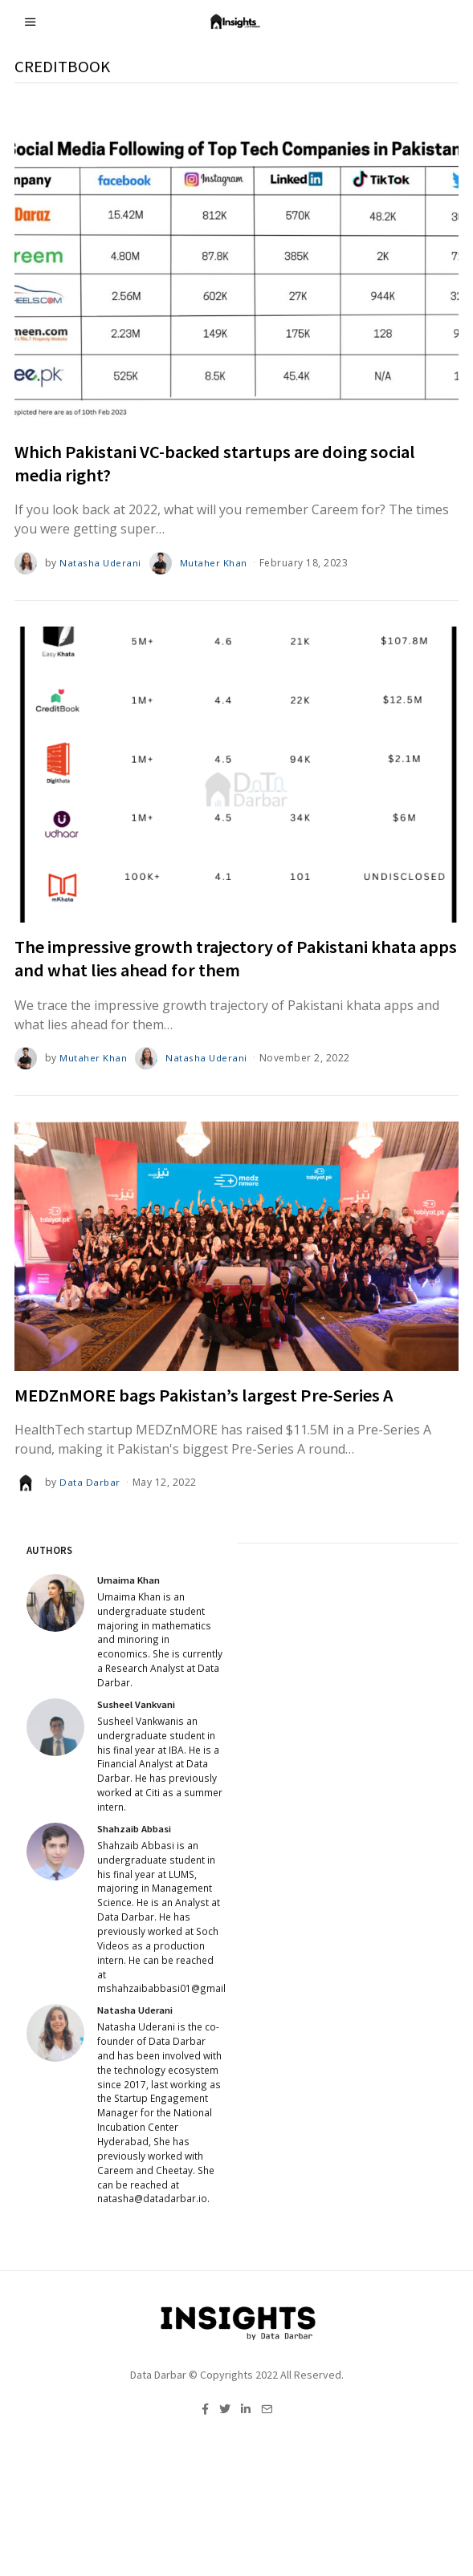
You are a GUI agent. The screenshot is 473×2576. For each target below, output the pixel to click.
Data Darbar (90, 1482)
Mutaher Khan (215, 563)
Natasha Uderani (101, 563)
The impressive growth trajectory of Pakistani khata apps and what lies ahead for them (235, 958)
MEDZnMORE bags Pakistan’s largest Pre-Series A (203, 1395)
